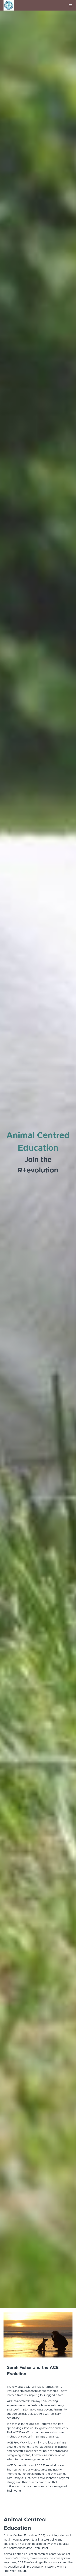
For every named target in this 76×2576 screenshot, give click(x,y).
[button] (70, 5)
